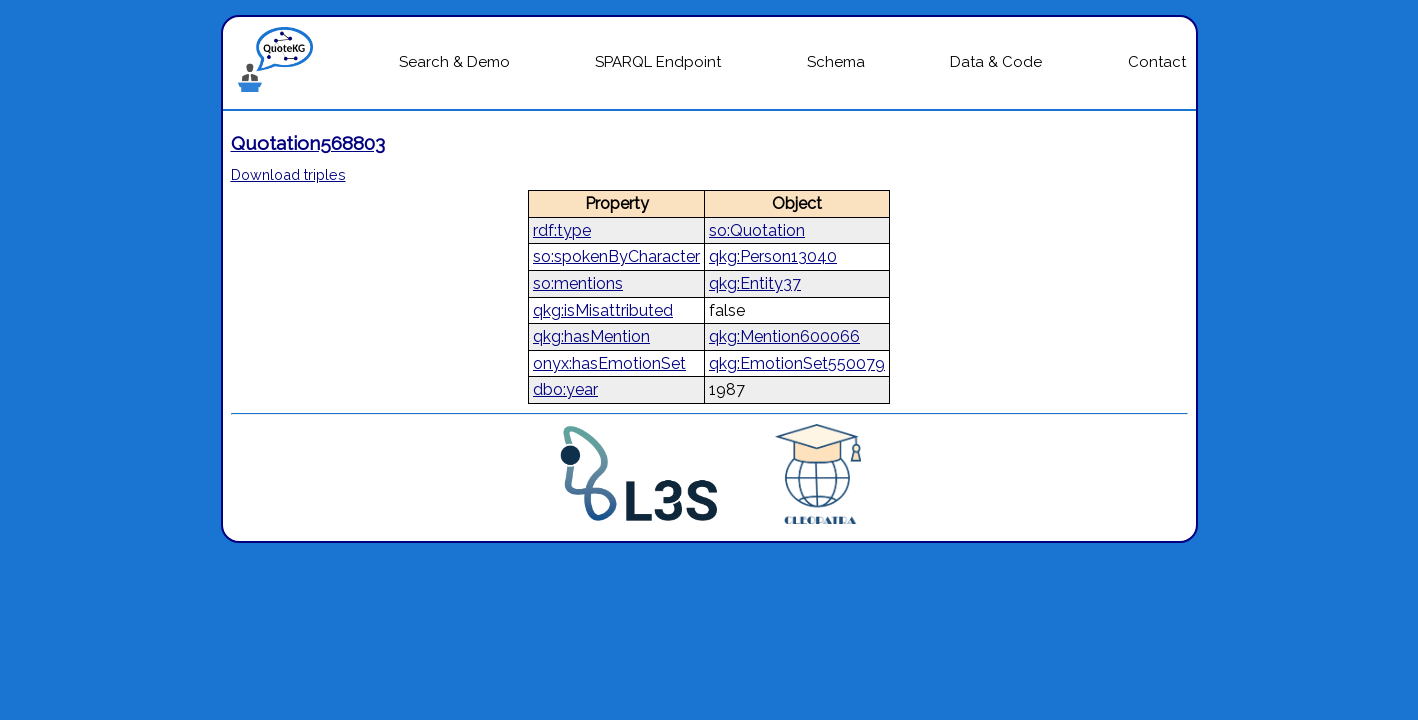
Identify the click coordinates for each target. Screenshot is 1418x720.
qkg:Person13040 (773, 256)
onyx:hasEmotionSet (609, 363)
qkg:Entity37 (755, 283)
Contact (1157, 62)
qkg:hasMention (591, 336)
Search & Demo (454, 62)
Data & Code (996, 62)
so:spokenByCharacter (616, 256)
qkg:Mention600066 (784, 336)
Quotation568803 (308, 143)
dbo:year (565, 389)
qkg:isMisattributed (603, 310)
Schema (836, 62)
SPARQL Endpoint (658, 62)
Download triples (288, 174)
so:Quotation (757, 230)
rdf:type (562, 230)
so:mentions (578, 283)
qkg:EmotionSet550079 (797, 363)
